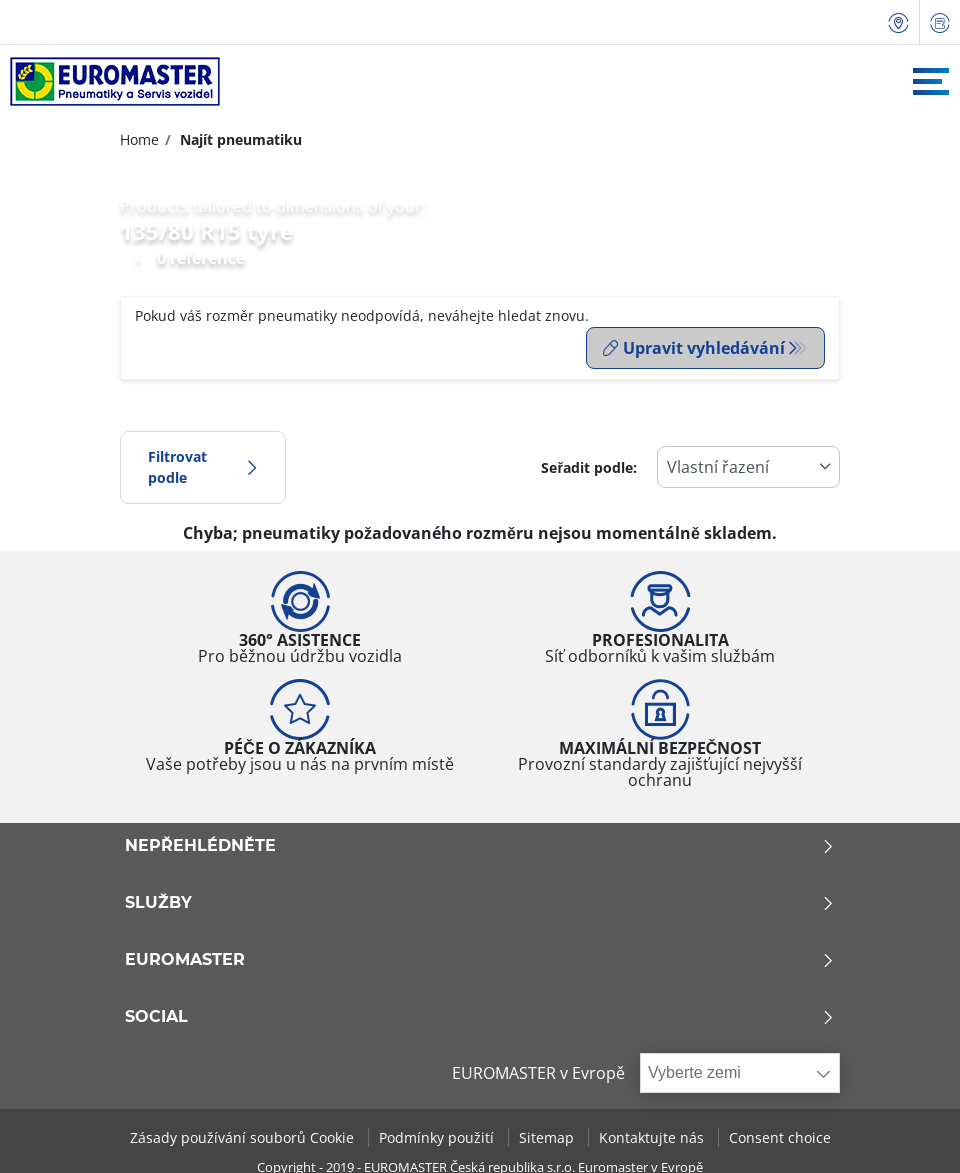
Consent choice (780, 1135)
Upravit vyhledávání (694, 348)
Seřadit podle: (589, 465)
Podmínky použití (438, 1135)
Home (139, 139)
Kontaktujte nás (653, 1135)
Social (480, 1015)
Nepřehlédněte (480, 844)
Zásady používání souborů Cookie (244, 1135)
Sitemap (548, 1135)
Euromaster (480, 958)
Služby (480, 901)
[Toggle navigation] (931, 81)
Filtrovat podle (203, 465)
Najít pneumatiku (239, 139)
